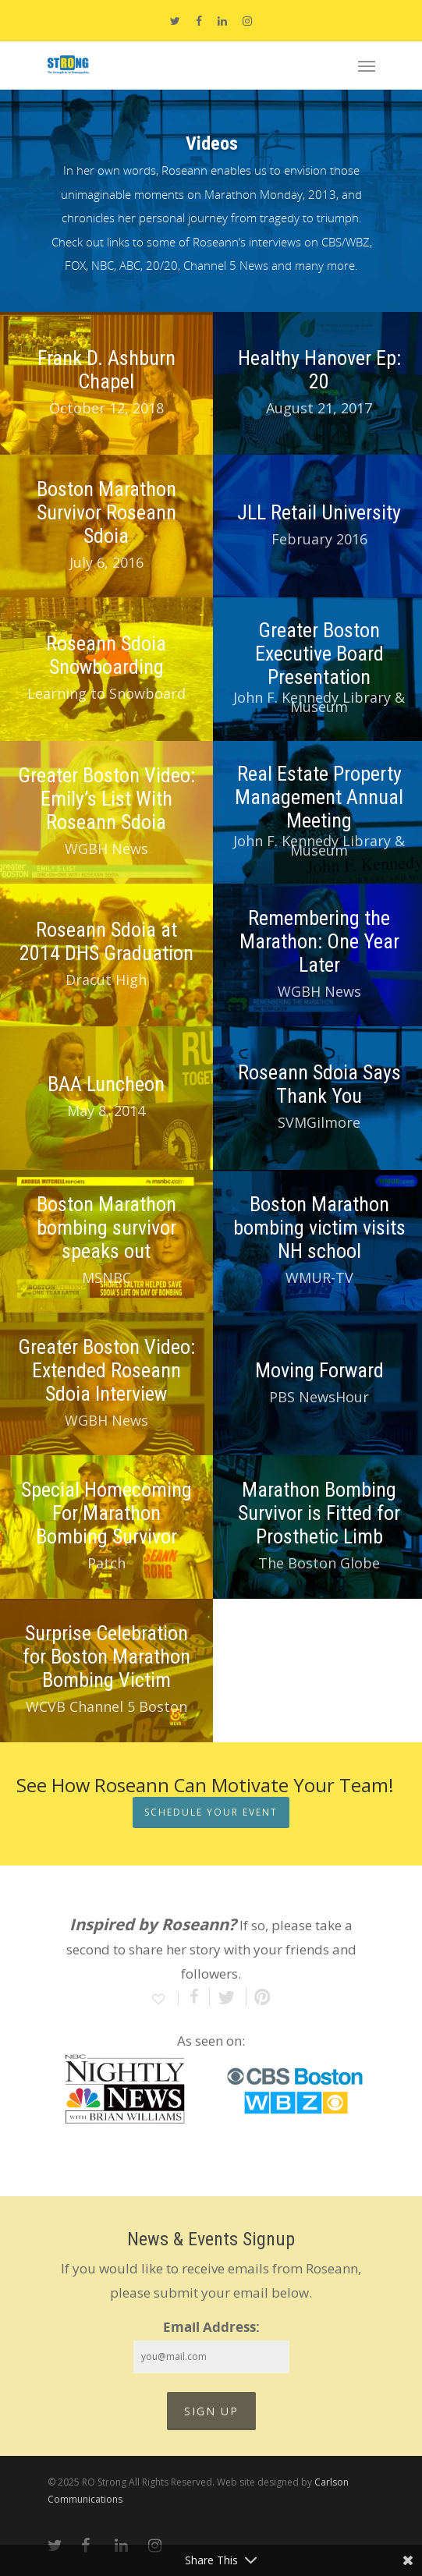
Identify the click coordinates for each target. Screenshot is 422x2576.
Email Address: (211, 2327)
